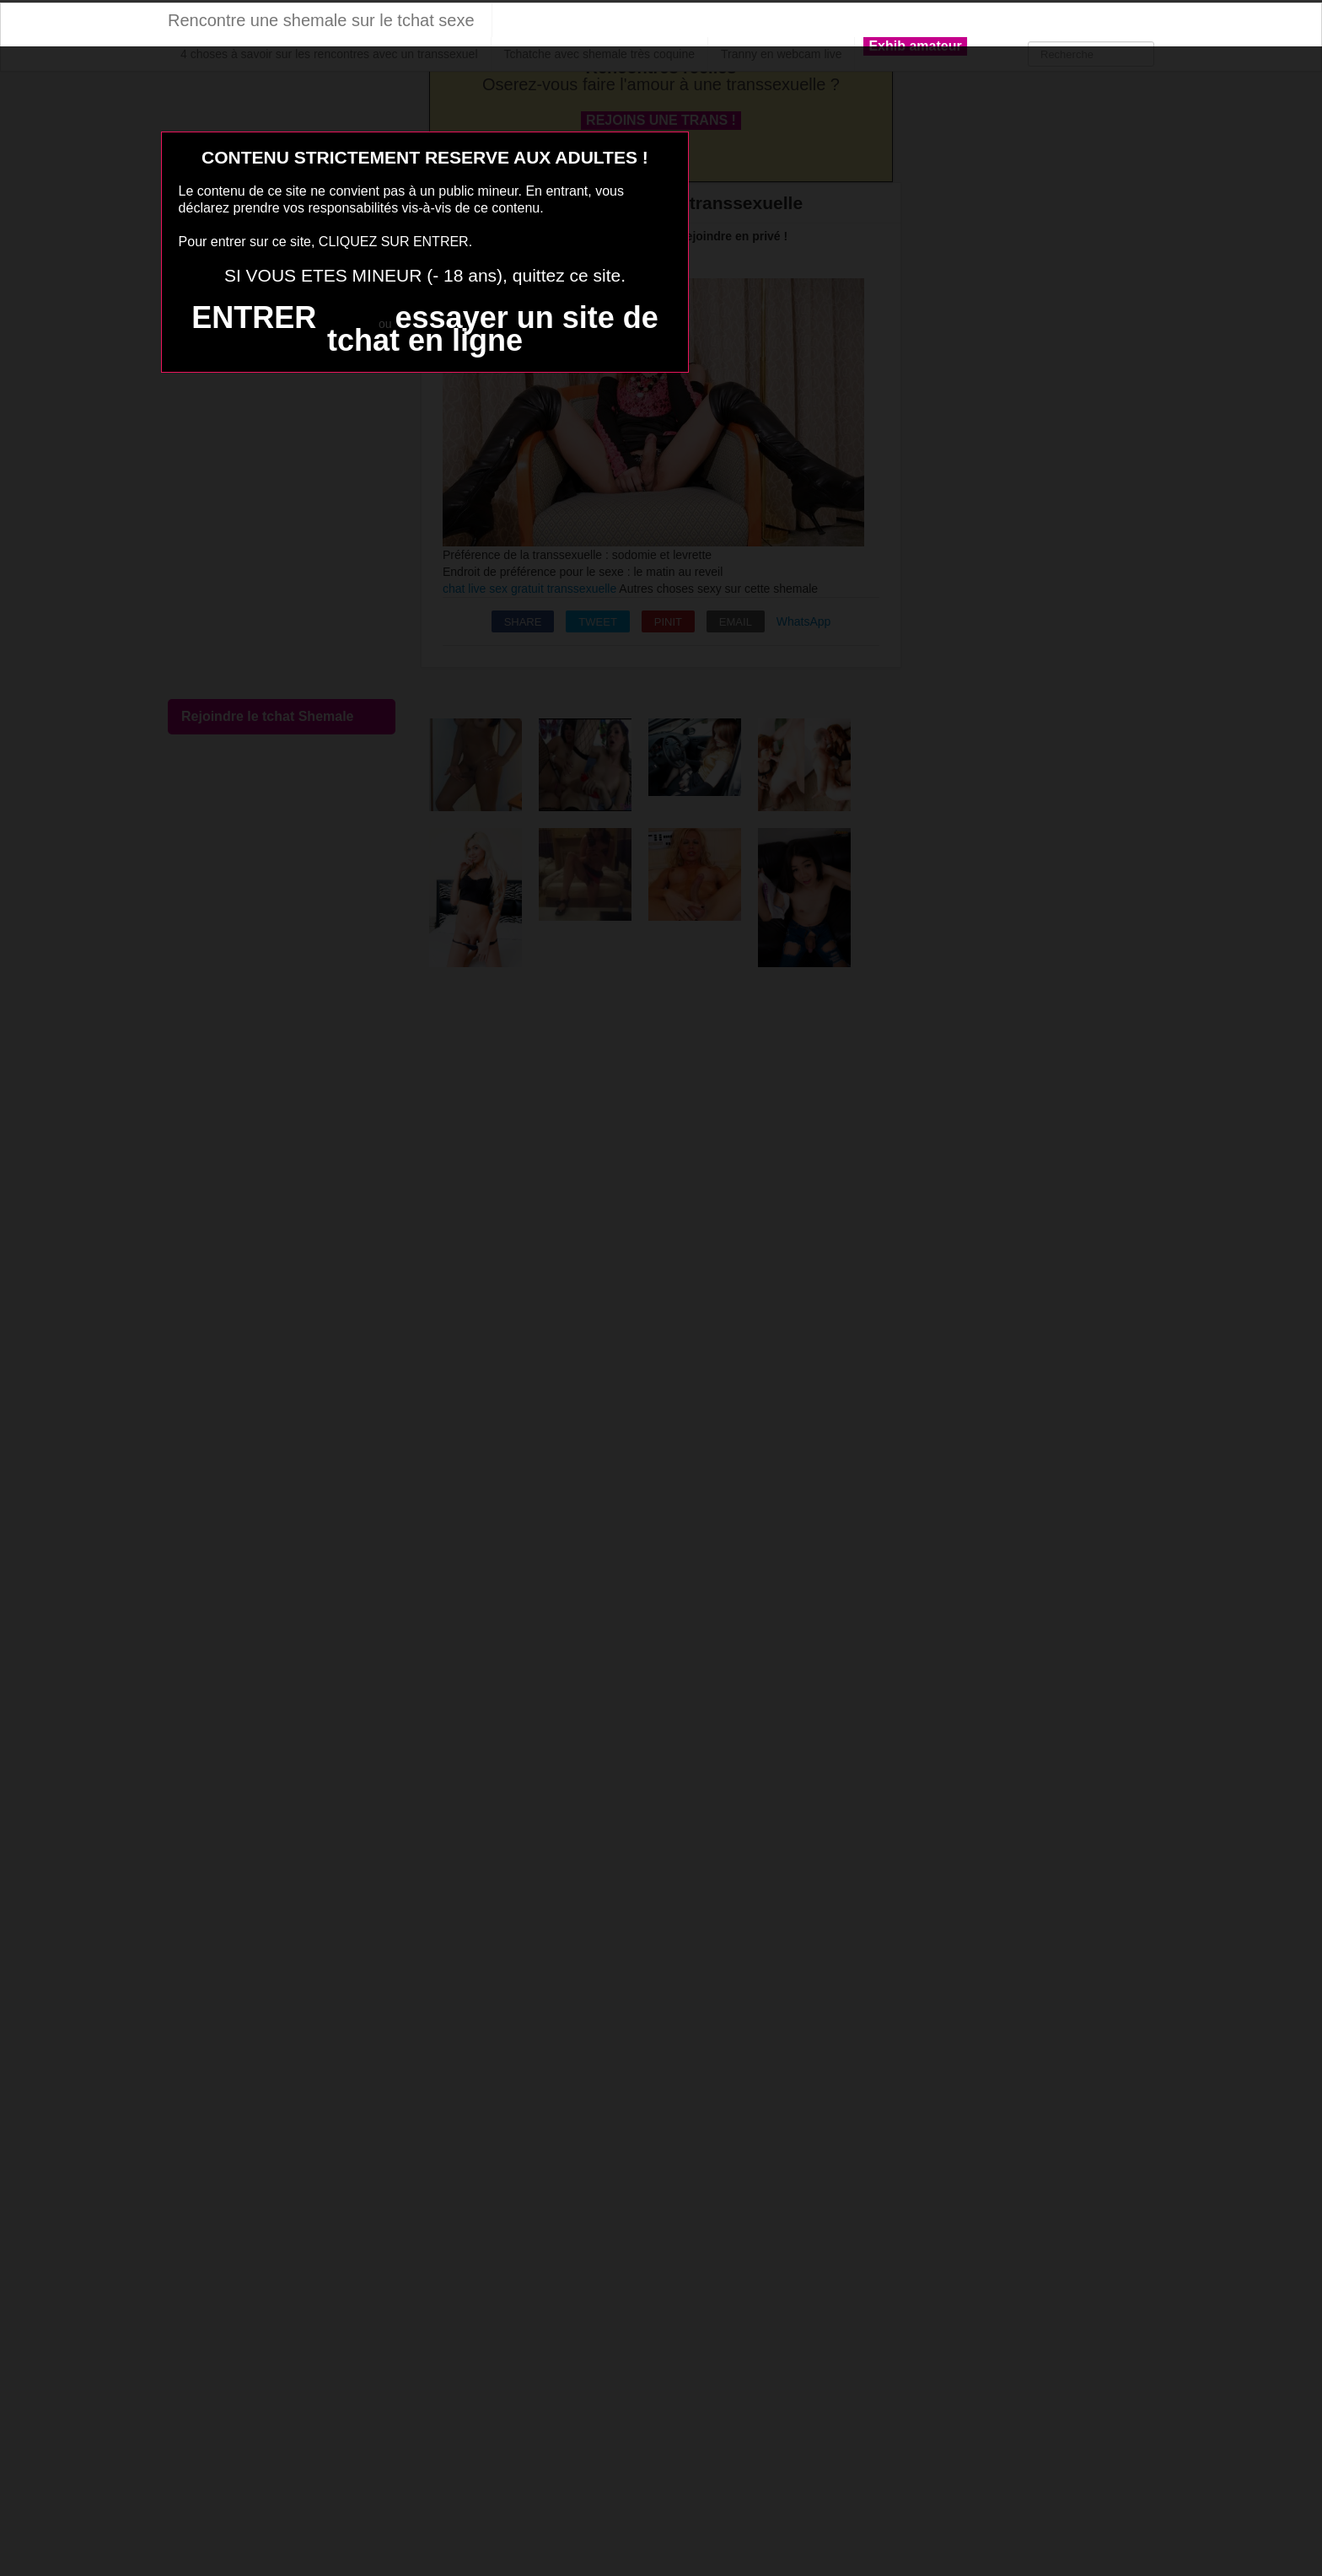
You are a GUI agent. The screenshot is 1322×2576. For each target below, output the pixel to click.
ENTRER (253, 317)
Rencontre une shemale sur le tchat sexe (321, 20)
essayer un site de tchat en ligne (492, 329)
